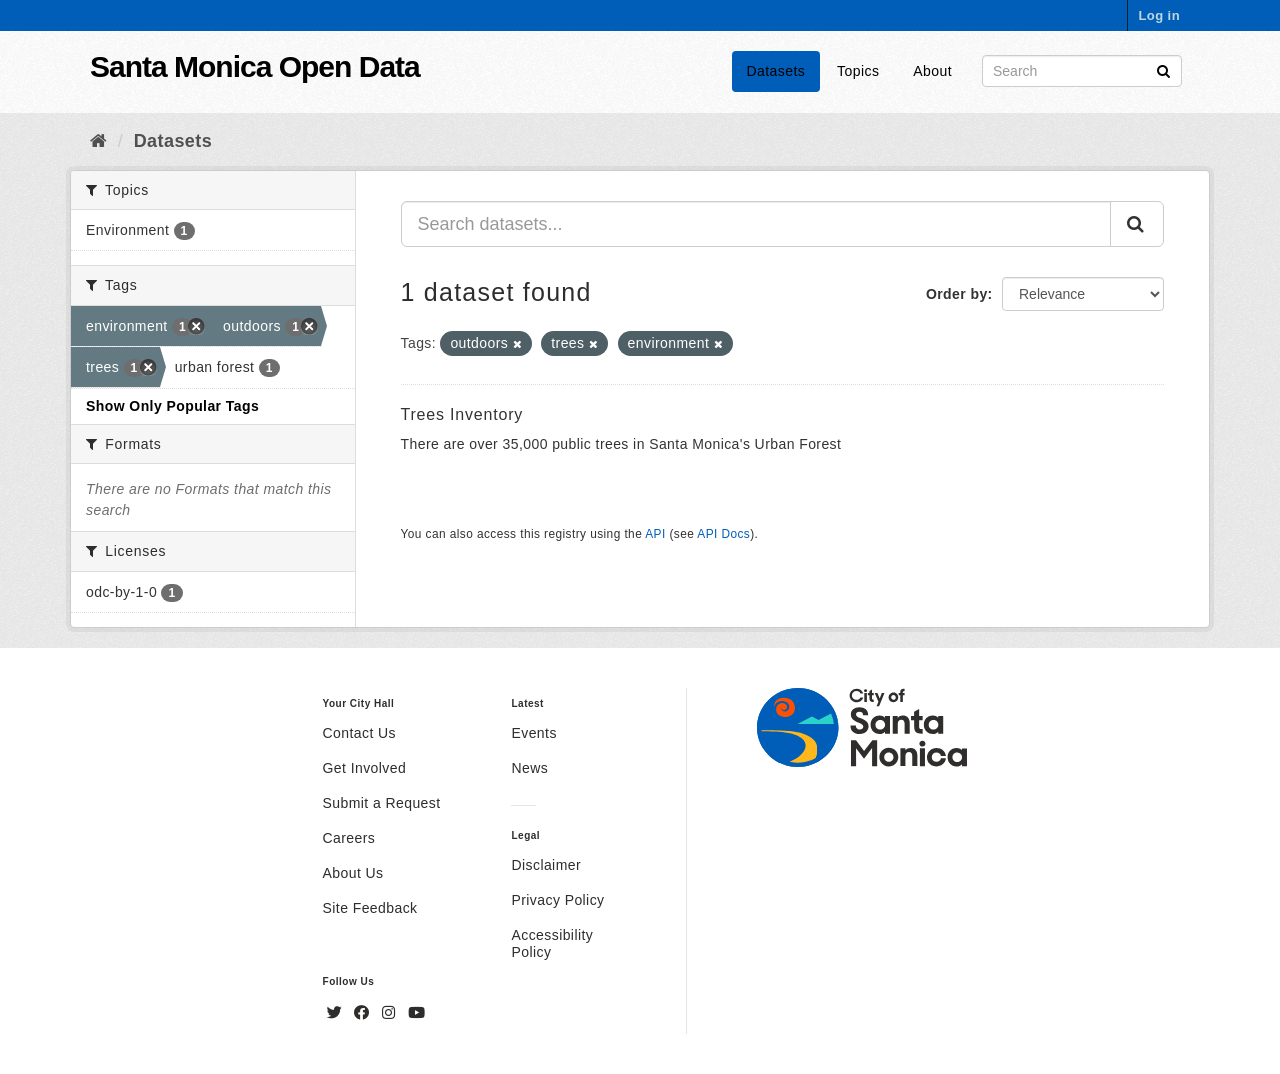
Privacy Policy (557, 900)
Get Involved (365, 768)
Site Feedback (370, 908)
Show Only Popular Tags (172, 406)
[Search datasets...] (756, 224)
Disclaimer (546, 865)
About (932, 71)
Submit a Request (382, 803)
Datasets (776, 71)
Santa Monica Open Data (255, 66)
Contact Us (359, 733)
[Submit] (1163, 69)
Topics (858, 71)
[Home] (98, 141)
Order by (957, 294)
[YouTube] (416, 1013)
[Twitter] (337, 1013)
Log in (1159, 15)
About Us (353, 873)
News (529, 768)
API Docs (723, 534)
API (655, 534)
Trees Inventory (462, 414)
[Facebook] (364, 1013)
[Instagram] (391, 1013)
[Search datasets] (1082, 71)
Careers (349, 838)
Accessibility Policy (552, 943)
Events (533, 733)
